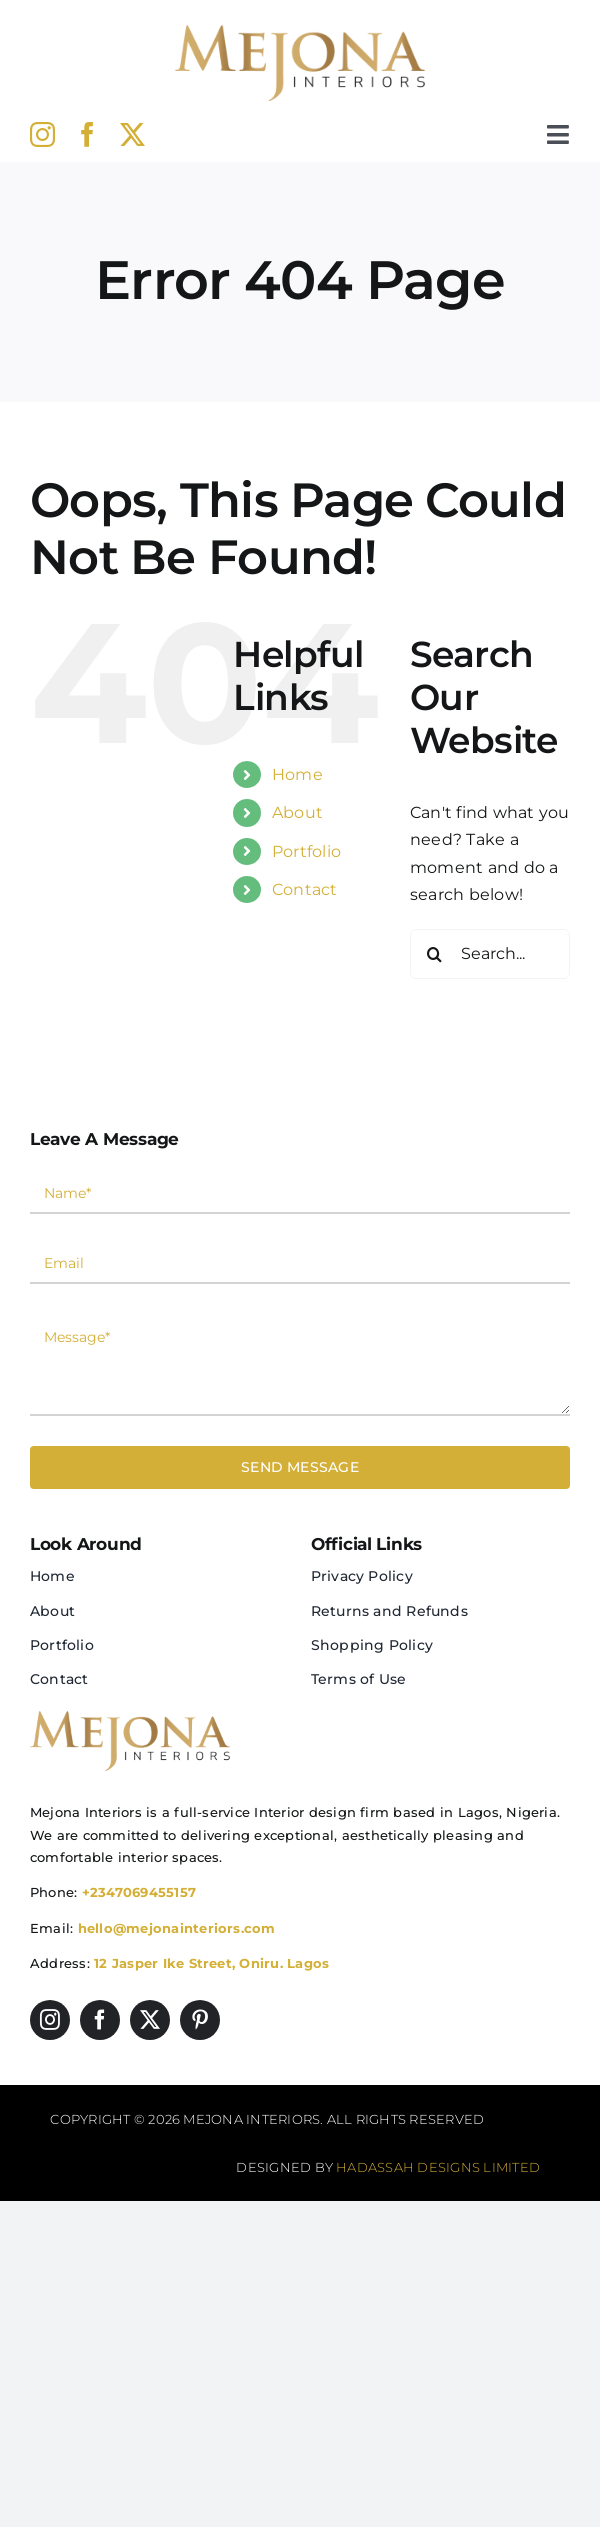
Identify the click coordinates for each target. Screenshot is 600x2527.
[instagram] (42, 134)
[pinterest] (200, 2020)
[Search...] (490, 954)
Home (297, 774)
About (297, 812)
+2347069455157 (139, 1892)
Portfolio (306, 851)
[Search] (435, 954)
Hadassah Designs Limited (438, 2167)
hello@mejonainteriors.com (177, 1928)
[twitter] (132, 134)
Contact (305, 889)
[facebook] (87, 134)
